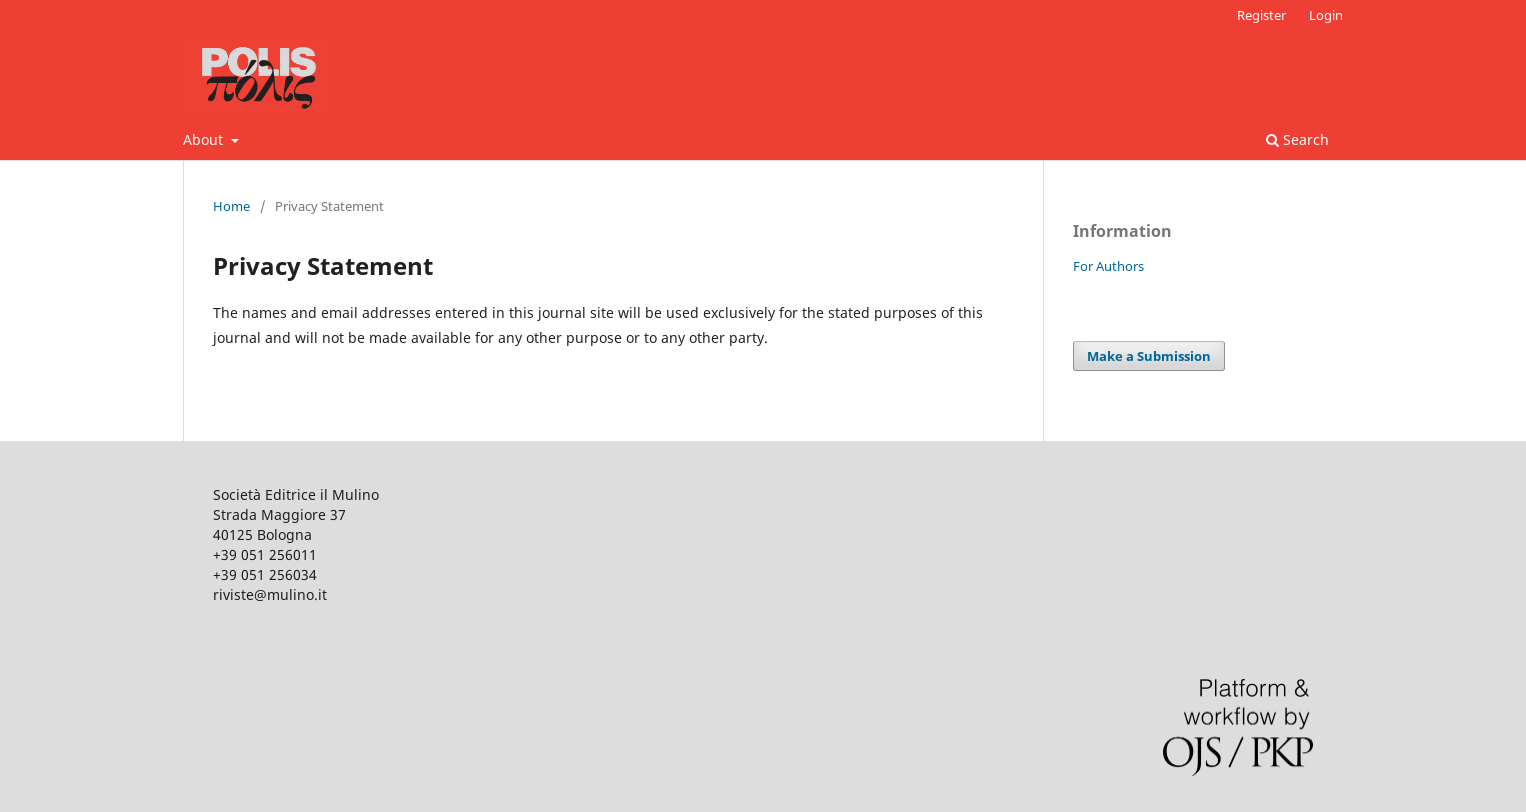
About (205, 139)
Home (231, 206)
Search (1297, 139)
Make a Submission (1149, 356)
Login (1326, 15)
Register (1261, 15)
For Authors (1108, 266)
